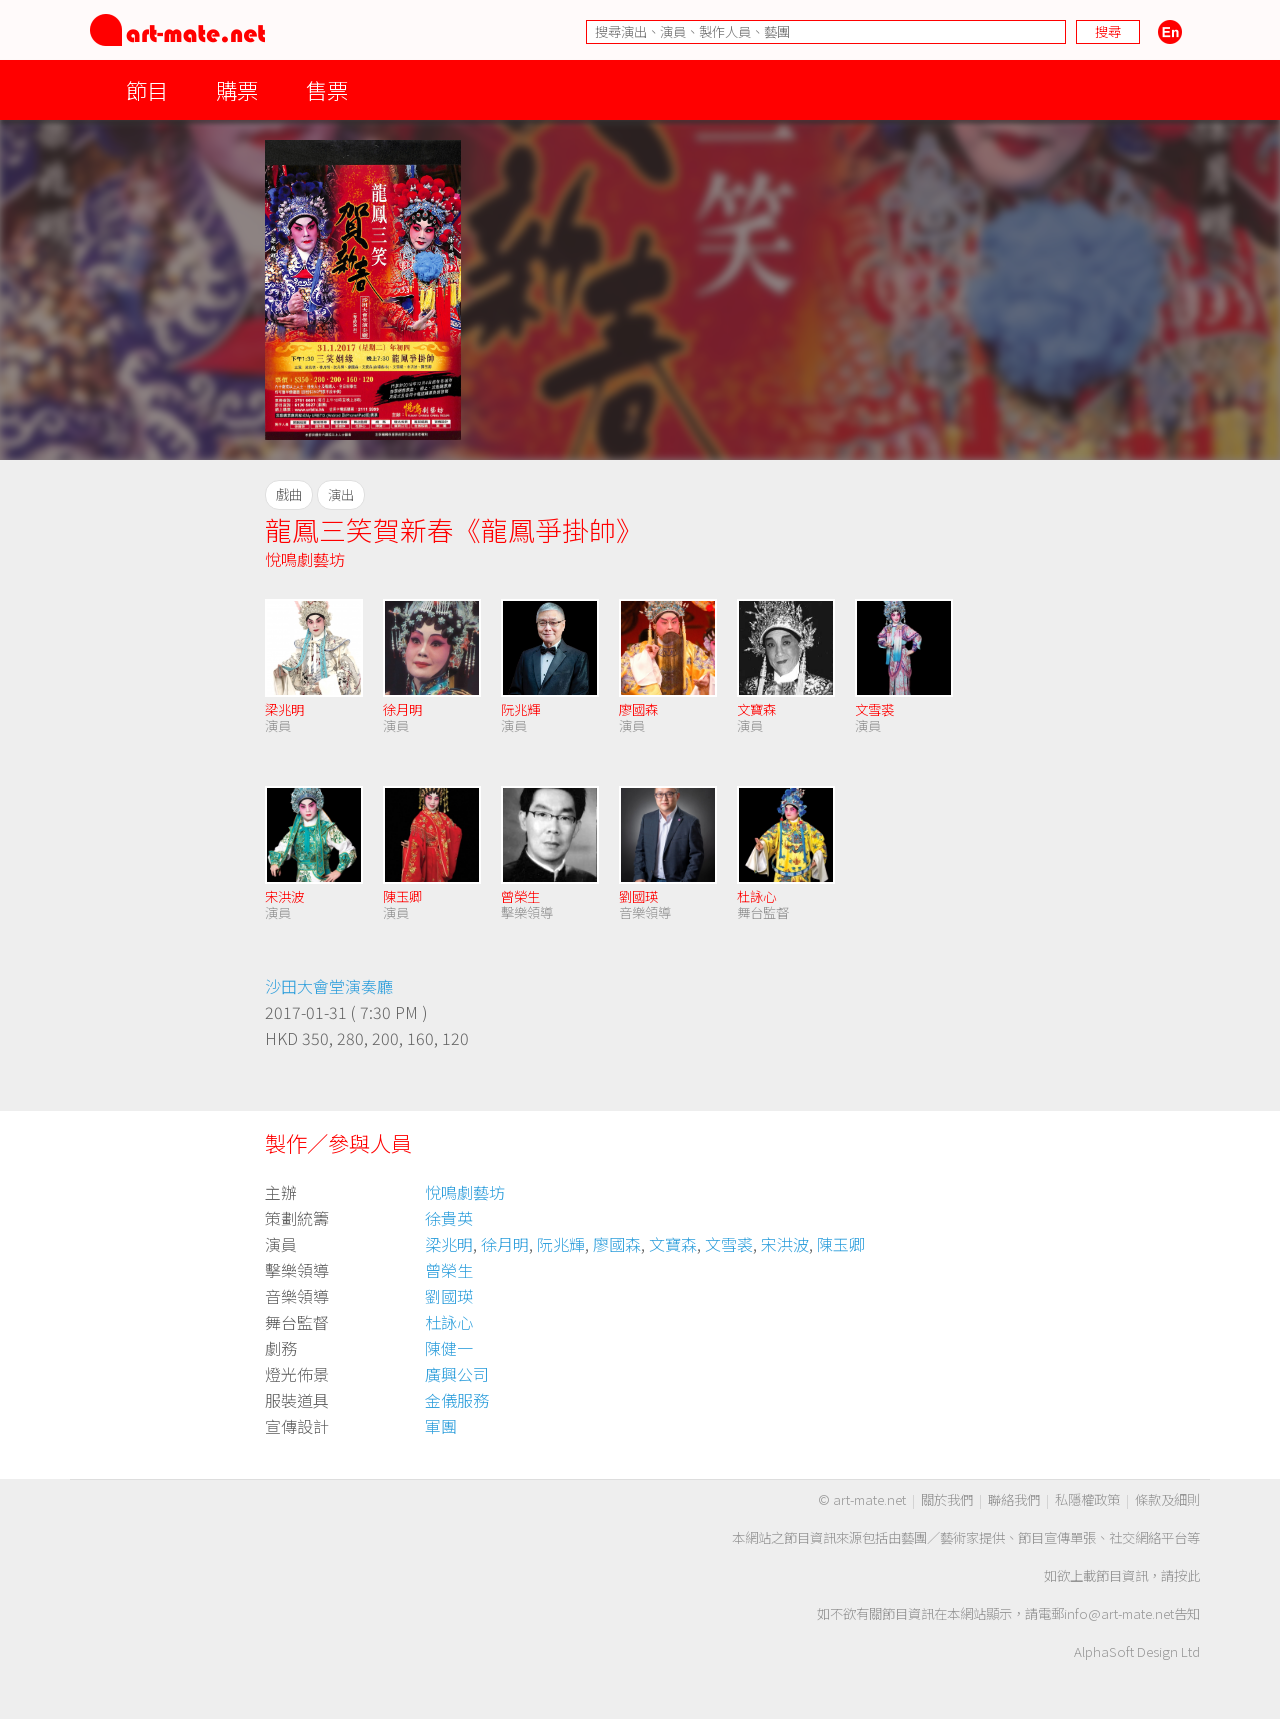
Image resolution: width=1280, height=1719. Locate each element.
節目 (147, 89)
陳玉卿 (402, 896)
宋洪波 (284, 896)
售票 (327, 89)
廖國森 (638, 709)
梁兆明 (284, 709)
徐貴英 (449, 1218)
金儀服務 (457, 1400)
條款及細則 (1167, 1499)
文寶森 (756, 709)
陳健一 (449, 1348)
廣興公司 (457, 1374)
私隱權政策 (1087, 1499)
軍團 (441, 1426)
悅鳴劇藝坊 (305, 559)
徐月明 (402, 709)
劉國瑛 (638, 896)
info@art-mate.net (1119, 1613)
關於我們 (947, 1499)
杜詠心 (756, 896)
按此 (1187, 1575)
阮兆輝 (520, 709)
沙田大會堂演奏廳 (329, 986)
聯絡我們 (1014, 1499)
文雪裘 (874, 709)
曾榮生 (520, 896)
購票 (237, 89)
